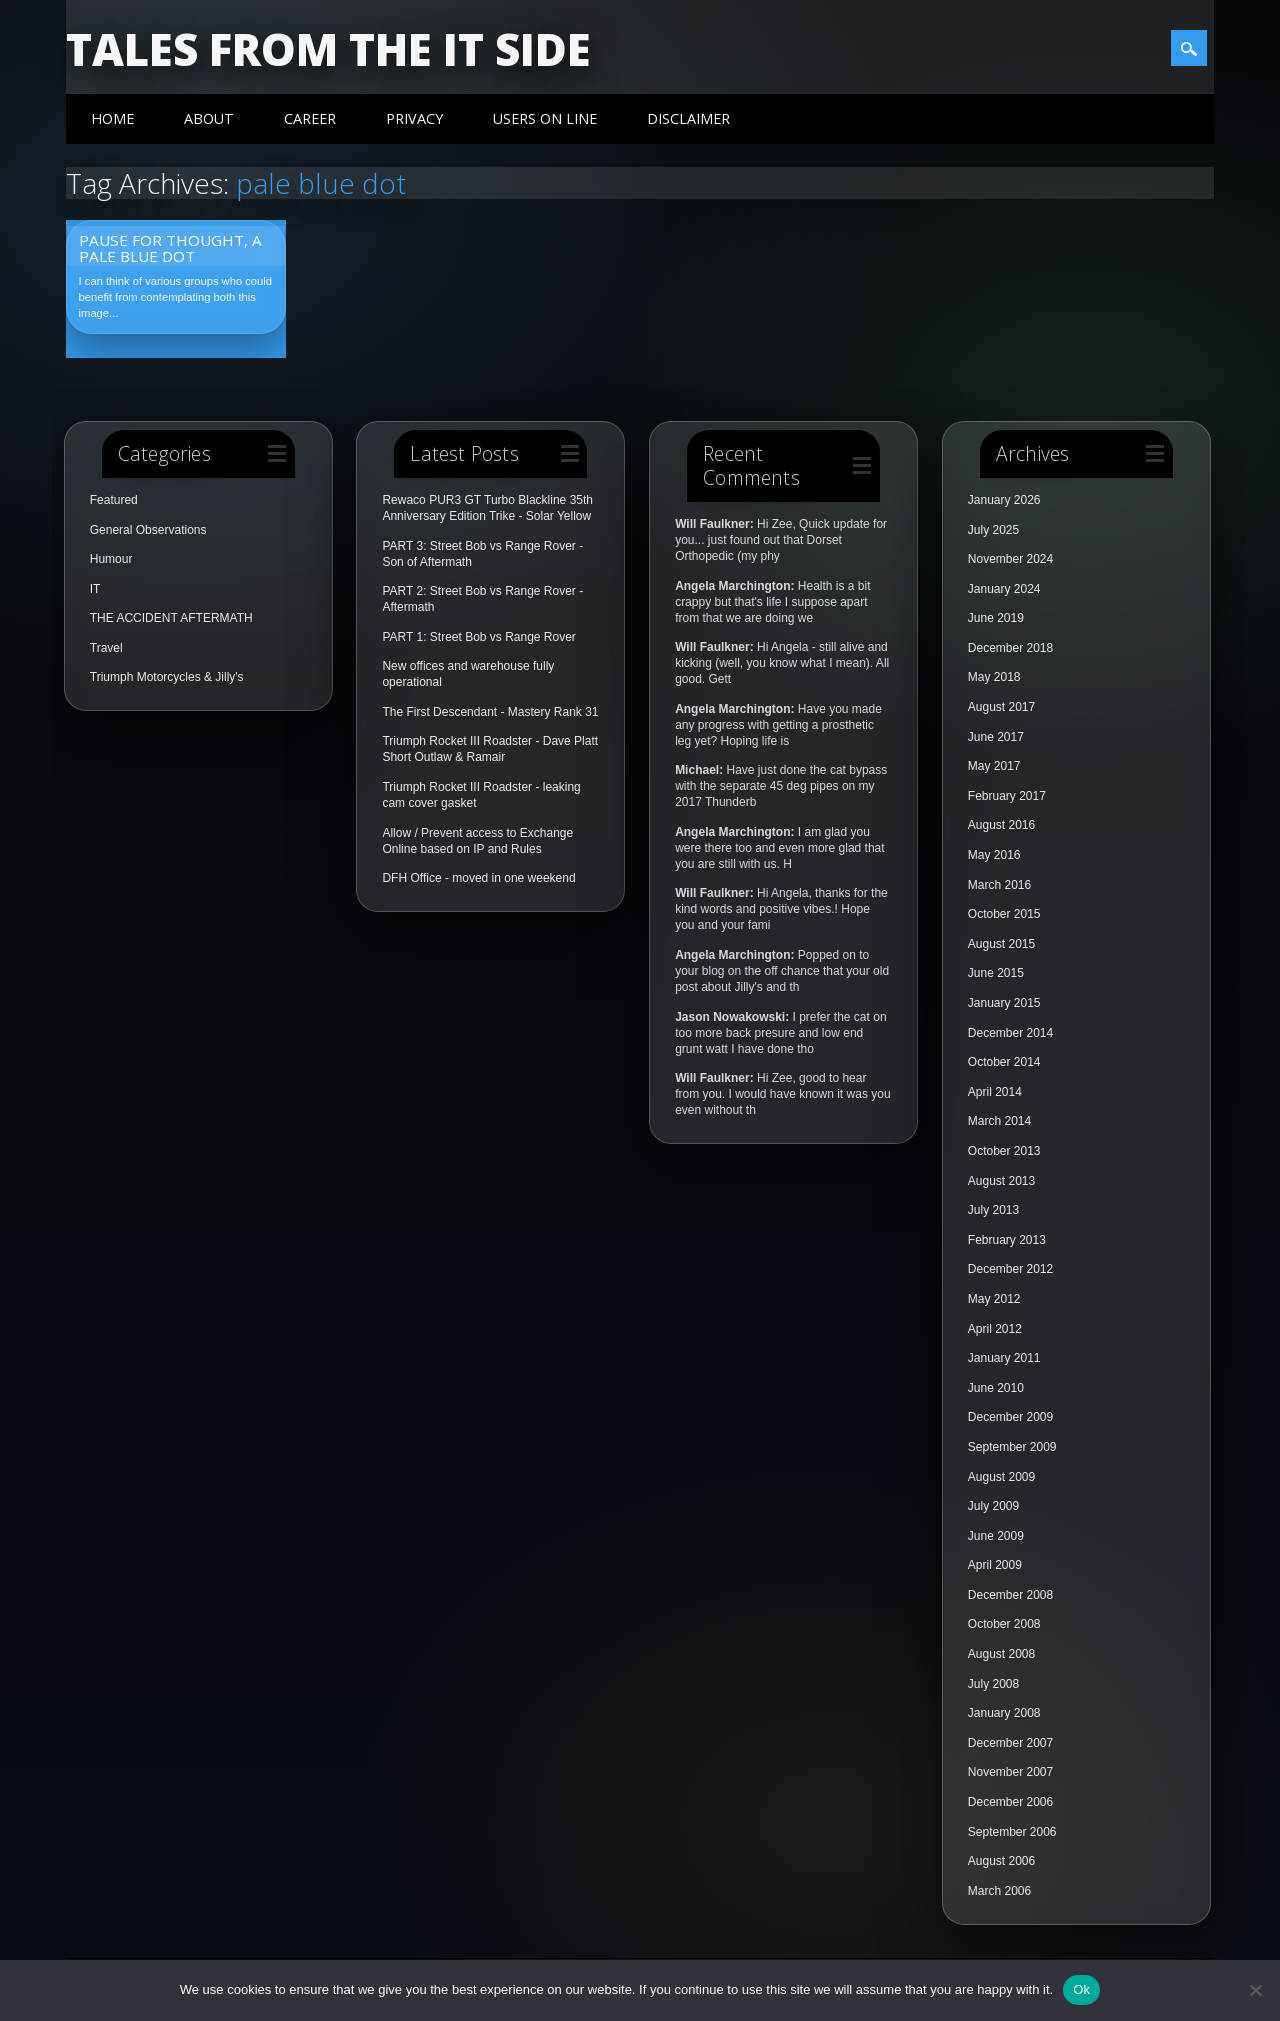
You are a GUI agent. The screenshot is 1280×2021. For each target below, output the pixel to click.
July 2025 (993, 530)
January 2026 (1004, 500)
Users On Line (545, 118)
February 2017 (1007, 796)
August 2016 (1001, 825)
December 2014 (1010, 1033)
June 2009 (996, 1536)
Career (310, 118)
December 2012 (1010, 1269)
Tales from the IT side (328, 49)
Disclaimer (688, 118)
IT (95, 589)
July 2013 (993, 1210)
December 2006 (1010, 1802)
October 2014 (1004, 1062)
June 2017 (996, 737)
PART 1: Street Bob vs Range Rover (478, 637)
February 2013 (1007, 1240)
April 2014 (995, 1092)
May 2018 (994, 677)
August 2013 (1001, 1181)
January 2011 (1004, 1358)
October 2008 (1004, 1624)
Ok (1081, 1989)
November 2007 (1010, 1772)
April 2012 (995, 1329)
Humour (111, 559)
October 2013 (1004, 1151)
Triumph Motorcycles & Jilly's (167, 677)
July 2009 (993, 1506)
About (209, 118)
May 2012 (994, 1299)
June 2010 (996, 1388)
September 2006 (1012, 1832)
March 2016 (999, 885)
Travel (106, 648)
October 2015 (1004, 914)
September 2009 (1012, 1447)
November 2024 (1010, 559)
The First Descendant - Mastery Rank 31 (490, 712)
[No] (1255, 1990)
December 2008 (1010, 1595)
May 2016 (994, 855)
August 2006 (1001, 1861)
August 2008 (1001, 1654)
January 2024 (1004, 589)
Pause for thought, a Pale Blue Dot (170, 248)
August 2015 (1001, 944)
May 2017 (994, 766)
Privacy (414, 118)
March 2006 (999, 1891)
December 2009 (1010, 1417)
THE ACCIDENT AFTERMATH (171, 618)
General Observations (148, 530)
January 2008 (1004, 1713)
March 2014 (999, 1121)
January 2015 (1004, 1003)
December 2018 (1010, 648)
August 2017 (1001, 707)
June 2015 (996, 973)
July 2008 (993, 1684)
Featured (114, 500)
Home (112, 118)
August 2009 (1001, 1477)
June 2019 (996, 618)
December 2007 (1010, 1743)
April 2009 (995, 1565)
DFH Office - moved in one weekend (478, 878)
